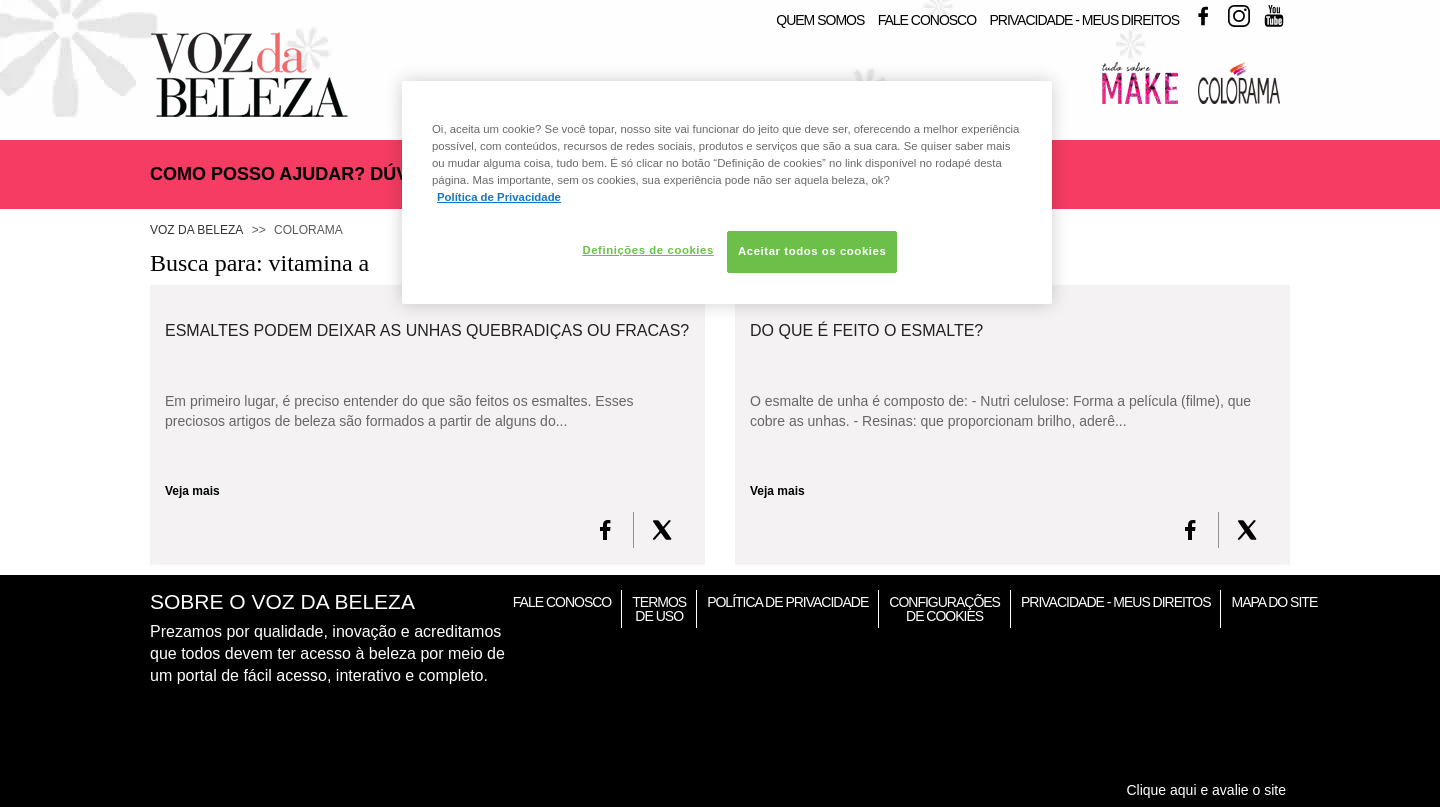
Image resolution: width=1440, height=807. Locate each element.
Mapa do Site (1274, 602)
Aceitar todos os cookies (812, 251)
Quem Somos (820, 20)
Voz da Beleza (196, 230)
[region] (727, 192)
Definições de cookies (647, 250)
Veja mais (192, 491)
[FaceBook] (605, 530)
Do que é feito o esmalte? (866, 331)
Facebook (1203, 16)
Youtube (1274, 16)
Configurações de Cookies (944, 609)
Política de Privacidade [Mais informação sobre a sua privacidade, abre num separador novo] (499, 197)
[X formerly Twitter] (662, 530)
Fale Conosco (927, 20)
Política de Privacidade (787, 602)
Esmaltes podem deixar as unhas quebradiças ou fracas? (427, 331)
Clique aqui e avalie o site (1206, 790)
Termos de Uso (659, 609)
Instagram (1239, 16)
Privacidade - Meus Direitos (1084, 20)
